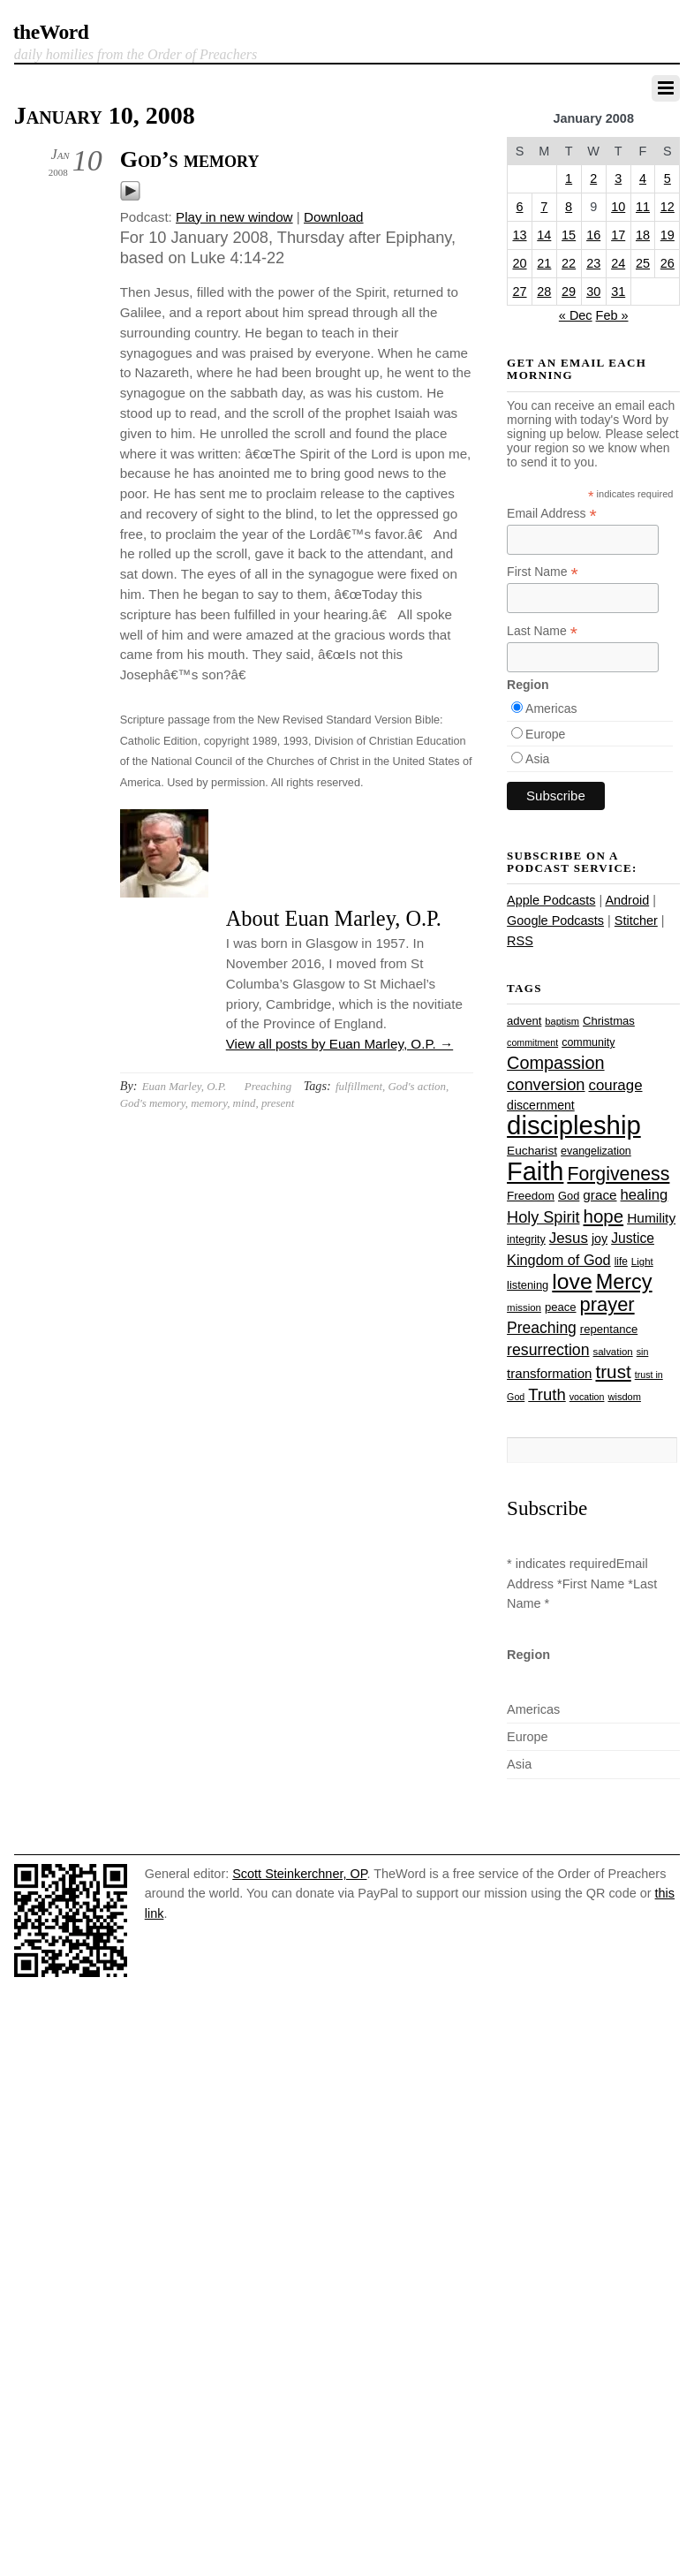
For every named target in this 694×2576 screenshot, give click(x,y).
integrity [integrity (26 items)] (526, 1239)
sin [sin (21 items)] (643, 1351)
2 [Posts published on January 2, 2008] (593, 178)
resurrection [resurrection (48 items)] (548, 1350)
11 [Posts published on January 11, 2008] (643, 207)
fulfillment (359, 1086)
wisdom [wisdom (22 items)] (623, 1396)
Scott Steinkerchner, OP (299, 1874)
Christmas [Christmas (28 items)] (609, 1020)
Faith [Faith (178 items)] (535, 1171)
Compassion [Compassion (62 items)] (555, 1062)
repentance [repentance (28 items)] (608, 1329)
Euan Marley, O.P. (184, 1086)
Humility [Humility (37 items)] (651, 1217)
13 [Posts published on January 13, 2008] (519, 235)
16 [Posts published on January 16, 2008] (593, 235)
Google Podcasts (555, 920)
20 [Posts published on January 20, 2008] (519, 263)
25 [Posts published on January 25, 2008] (643, 263)
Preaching (268, 1086)
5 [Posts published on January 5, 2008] (667, 178)
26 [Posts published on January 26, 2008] (667, 263)
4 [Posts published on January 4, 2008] (642, 178)
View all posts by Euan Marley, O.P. (339, 1043)
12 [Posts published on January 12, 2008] (667, 207)
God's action (417, 1086)
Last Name (542, 631)
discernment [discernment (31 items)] (541, 1105)
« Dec (575, 315)
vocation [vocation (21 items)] (587, 1396)
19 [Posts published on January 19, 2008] (667, 235)
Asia (537, 759)
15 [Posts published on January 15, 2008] (569, 235)
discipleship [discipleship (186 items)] (574, 1125)
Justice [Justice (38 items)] (632, 1238)
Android (627, 900)
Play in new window (234, 216)
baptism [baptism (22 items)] (562, 1021)
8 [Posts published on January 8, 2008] (568, 207)
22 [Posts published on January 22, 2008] (569, 263)
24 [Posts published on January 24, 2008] (618, 263)
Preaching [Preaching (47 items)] (542, 1328)
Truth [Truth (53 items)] (546, 1394)
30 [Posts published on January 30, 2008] (593, 291)
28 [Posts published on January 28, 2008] (544, 291)
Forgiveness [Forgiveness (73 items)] (618, 1174)
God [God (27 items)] (568, 1195)
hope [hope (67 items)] (604, 1216)
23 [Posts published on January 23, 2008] (593, 263)
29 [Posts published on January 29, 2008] (569, 291)
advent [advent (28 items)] (524, 1020)
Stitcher (636, 920)
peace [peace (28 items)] (561, 1307)
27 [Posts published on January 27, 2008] (519, 291)
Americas (551, 708)
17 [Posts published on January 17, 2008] (618, 235)
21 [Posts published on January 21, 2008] (544, 263)
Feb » (612, 315)
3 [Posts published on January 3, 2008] (618, 178)
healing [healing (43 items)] (644, 1194)
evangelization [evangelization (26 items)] (596, 1151)
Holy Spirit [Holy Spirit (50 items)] (543, 1217)
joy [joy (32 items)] (599, 1238)
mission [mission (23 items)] (524, 1307)
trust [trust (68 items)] (612, 1371)
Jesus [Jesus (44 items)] (568, 1238)
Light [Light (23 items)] (642, 1261)
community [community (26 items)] (588, 1042)
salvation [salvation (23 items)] (613, 1351)
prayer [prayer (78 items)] (607, 1304)
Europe (545, 734)
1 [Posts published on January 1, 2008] (568, 178)
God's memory (152, 1103)
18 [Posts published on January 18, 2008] (643, 235)
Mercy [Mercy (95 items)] (624, 1281)
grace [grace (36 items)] (599, 1194)
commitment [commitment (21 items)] (532, 1042)
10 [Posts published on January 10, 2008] (618, 207)
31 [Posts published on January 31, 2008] (618, 291)
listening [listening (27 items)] (527, 1285)
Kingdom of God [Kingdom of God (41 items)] (559, 1260)
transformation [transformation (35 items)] (549, 1373)
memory (209, 1103)
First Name (542, 572)
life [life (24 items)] (621, 1261)
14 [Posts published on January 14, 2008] (544, 235)
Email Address (552, 513)
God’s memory (190, 159)
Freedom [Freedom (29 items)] (530, 1195)
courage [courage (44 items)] (616, 1085)
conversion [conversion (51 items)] (546, 1084)
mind (244, 1103)
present (278, 1103)
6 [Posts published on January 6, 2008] (519, 207)
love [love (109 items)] (572, 1281)
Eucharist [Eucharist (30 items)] (532, 1150)
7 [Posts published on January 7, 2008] (543, 207)
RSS (520, 941)
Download (334, 216)
